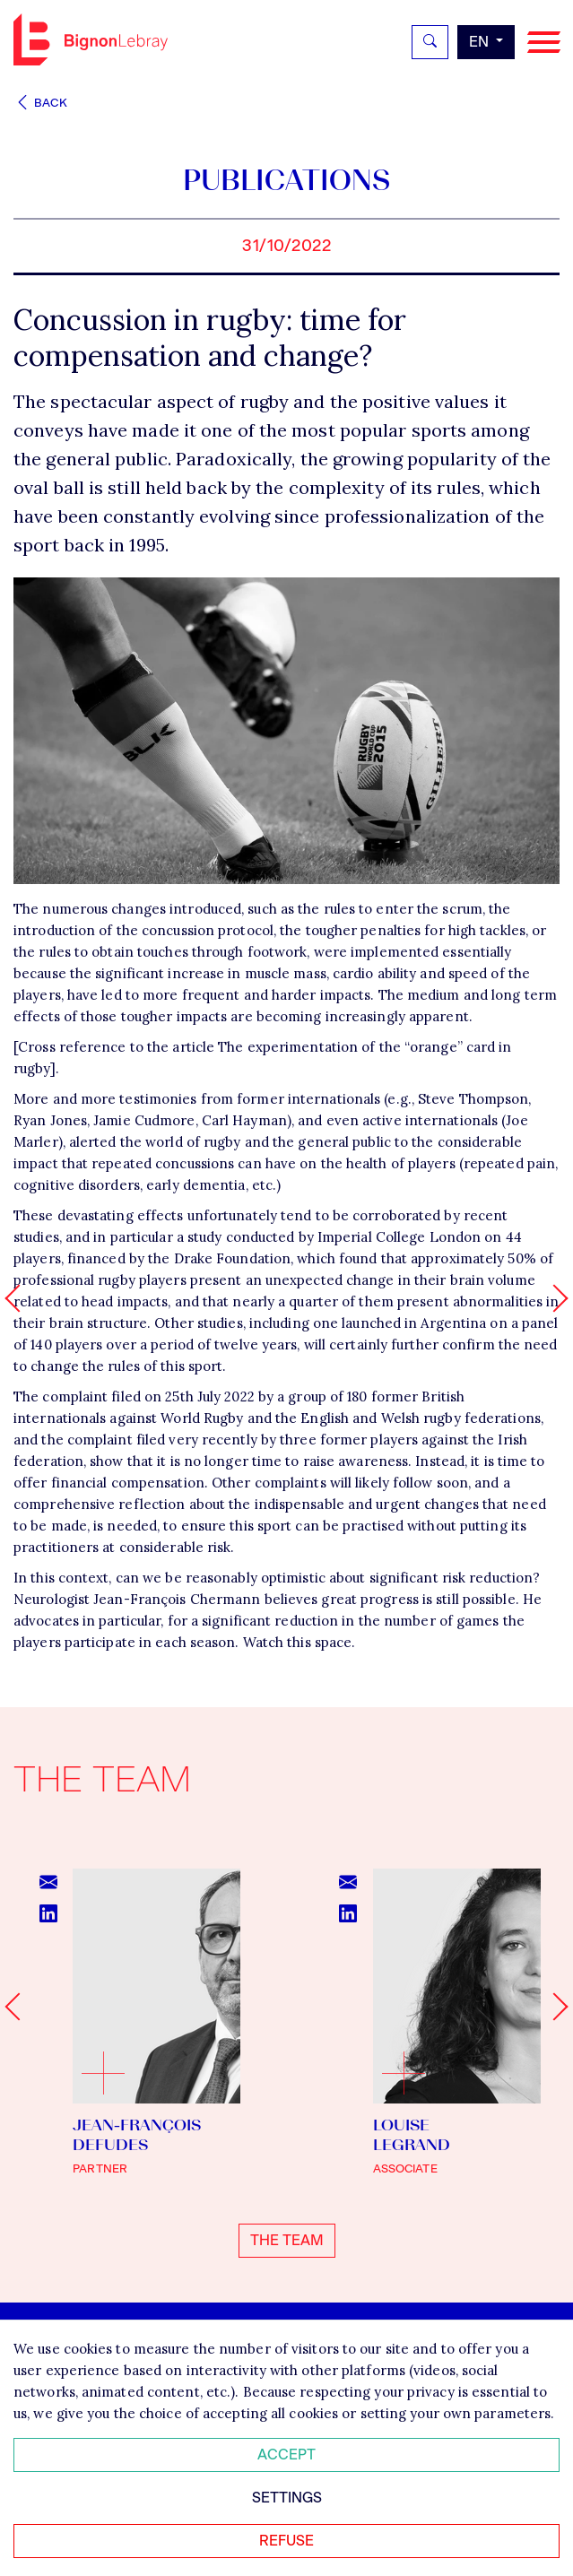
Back (40, 102)
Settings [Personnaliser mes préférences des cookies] (287, 2497)
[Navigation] (544, 42)
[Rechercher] (430, 42)
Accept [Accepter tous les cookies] (286, 2454)
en (480, 41)
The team (287, 2240)
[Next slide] (554, 2006)
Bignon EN (90, 39)
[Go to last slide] (18, 2006)
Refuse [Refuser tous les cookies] (286, 2540)
